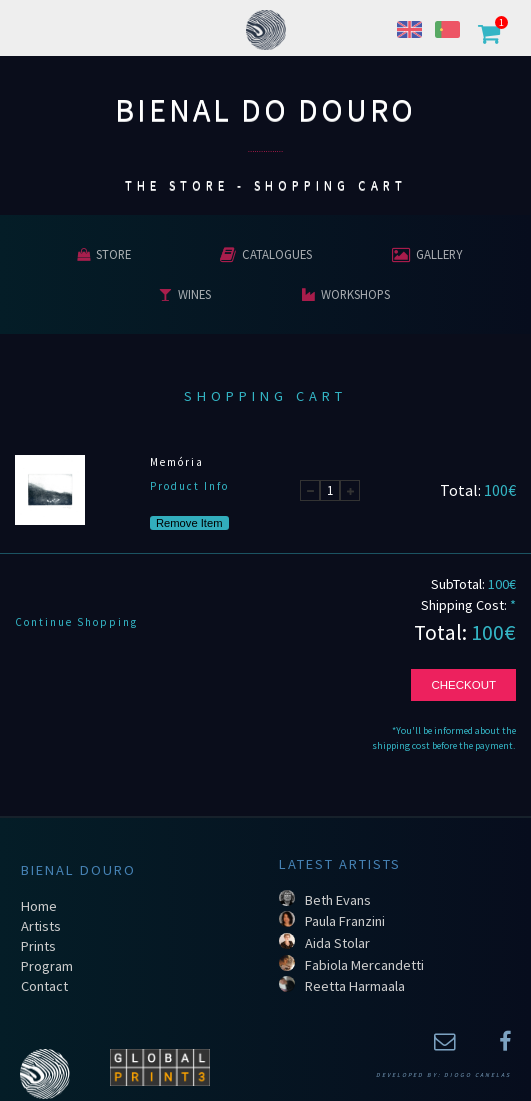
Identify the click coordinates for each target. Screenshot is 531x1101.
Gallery (427, 254)
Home (39, 906)
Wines (185, 294)
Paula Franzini (345, 921)
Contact (44, 986)
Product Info (189, 486)
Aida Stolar (337, 943)
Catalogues (266, 254)
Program (47, 966)
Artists (41, 926)
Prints (38, 946)
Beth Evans (338, 900)
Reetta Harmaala (355, 986)
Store (104, 254)
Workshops (346, 294)
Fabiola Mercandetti (364, 965)
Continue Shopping (76, 622)
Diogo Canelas (477, 1075)
